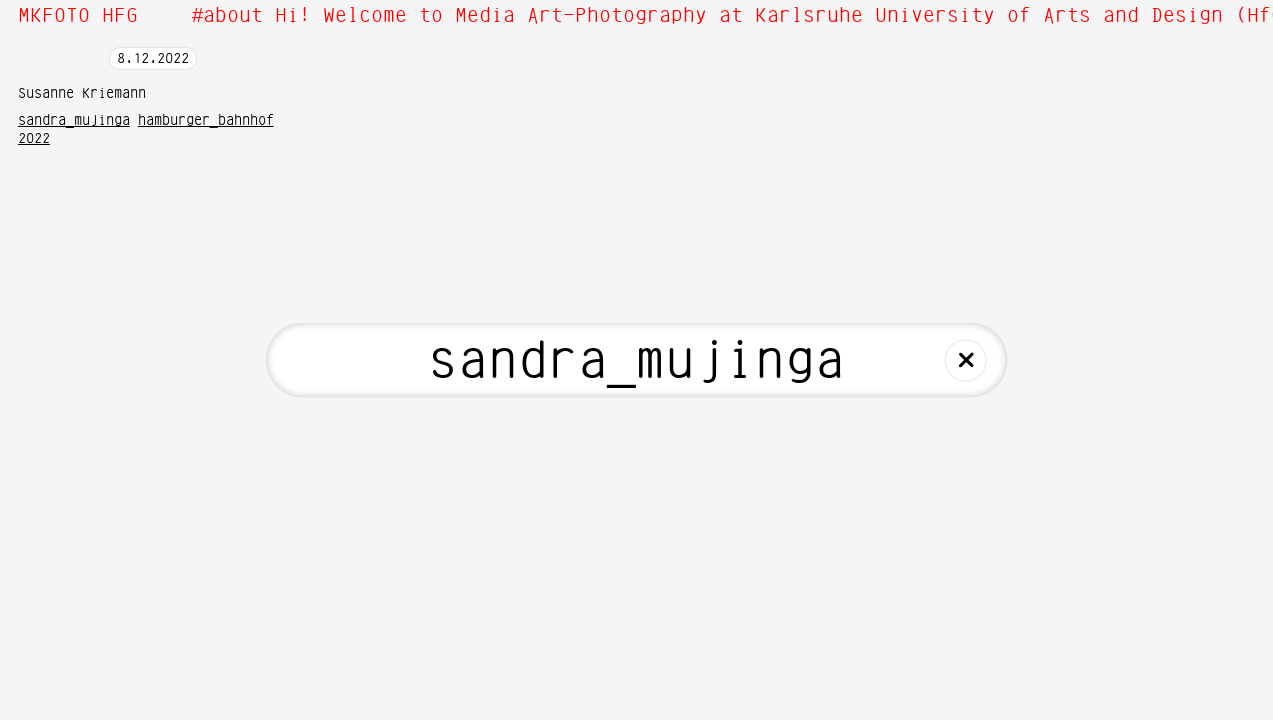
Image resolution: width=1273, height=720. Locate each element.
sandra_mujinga (74, 121)
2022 (34, 139)
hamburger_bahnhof (206, 121)
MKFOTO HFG (78, 16)
